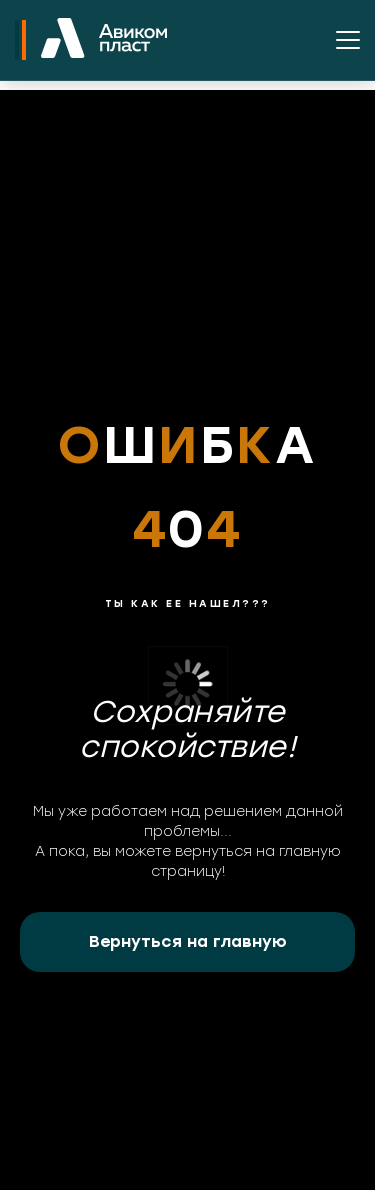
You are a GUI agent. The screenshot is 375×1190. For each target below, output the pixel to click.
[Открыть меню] (348, 40)
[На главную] (104, 40)
